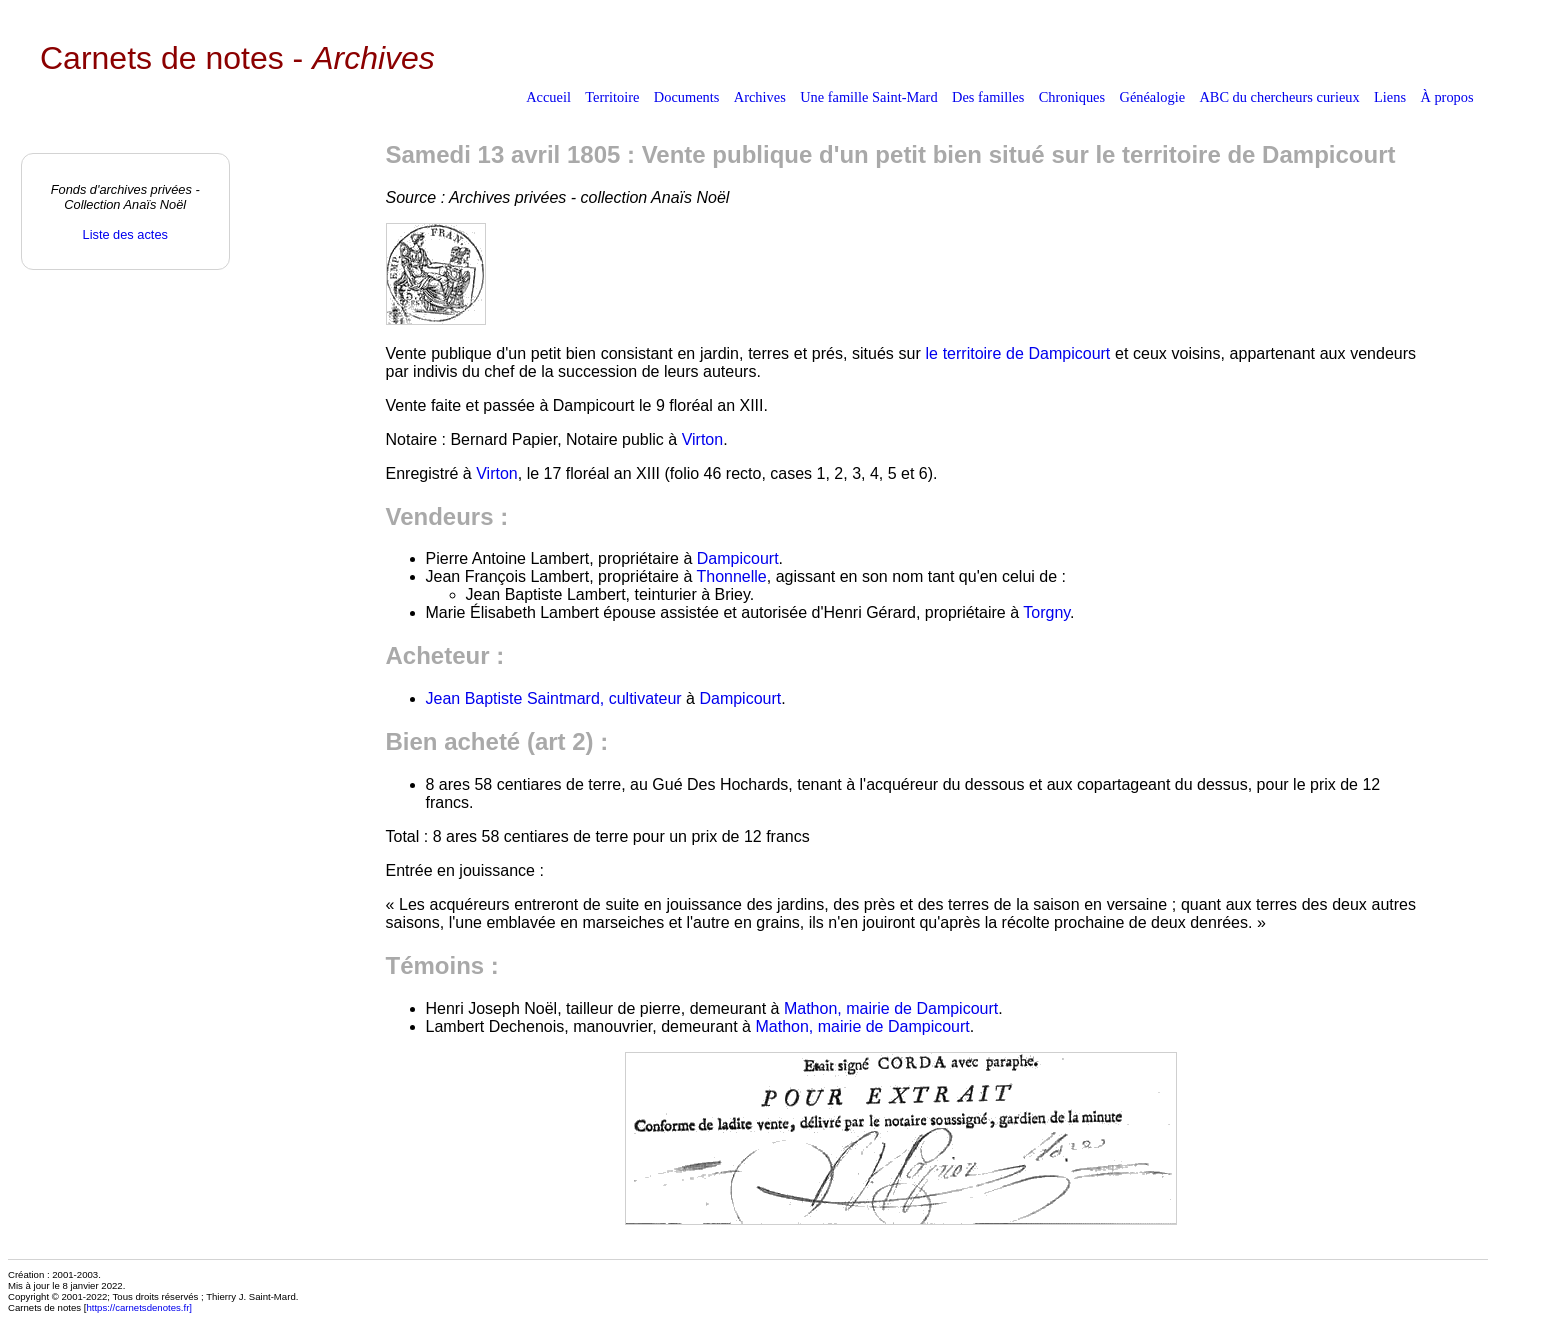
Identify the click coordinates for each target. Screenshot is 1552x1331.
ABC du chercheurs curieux (1279, 97)
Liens (1390, 97)
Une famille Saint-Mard (868, 97)
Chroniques (1072, 97)
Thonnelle (731, 576)
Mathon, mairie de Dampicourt (891, 1008)
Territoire (612, 97)
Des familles (988, 97)
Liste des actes (125, 234)
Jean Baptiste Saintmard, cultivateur (554, 698)
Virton (703, 439)
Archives (760, 97)
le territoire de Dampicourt (1017, 353)
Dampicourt (738, 558)
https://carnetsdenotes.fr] (139, 1307)
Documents (687, 97)
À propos (1446, 97)
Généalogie (1153, 97)
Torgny (1046, 612)
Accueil (548, 97)
